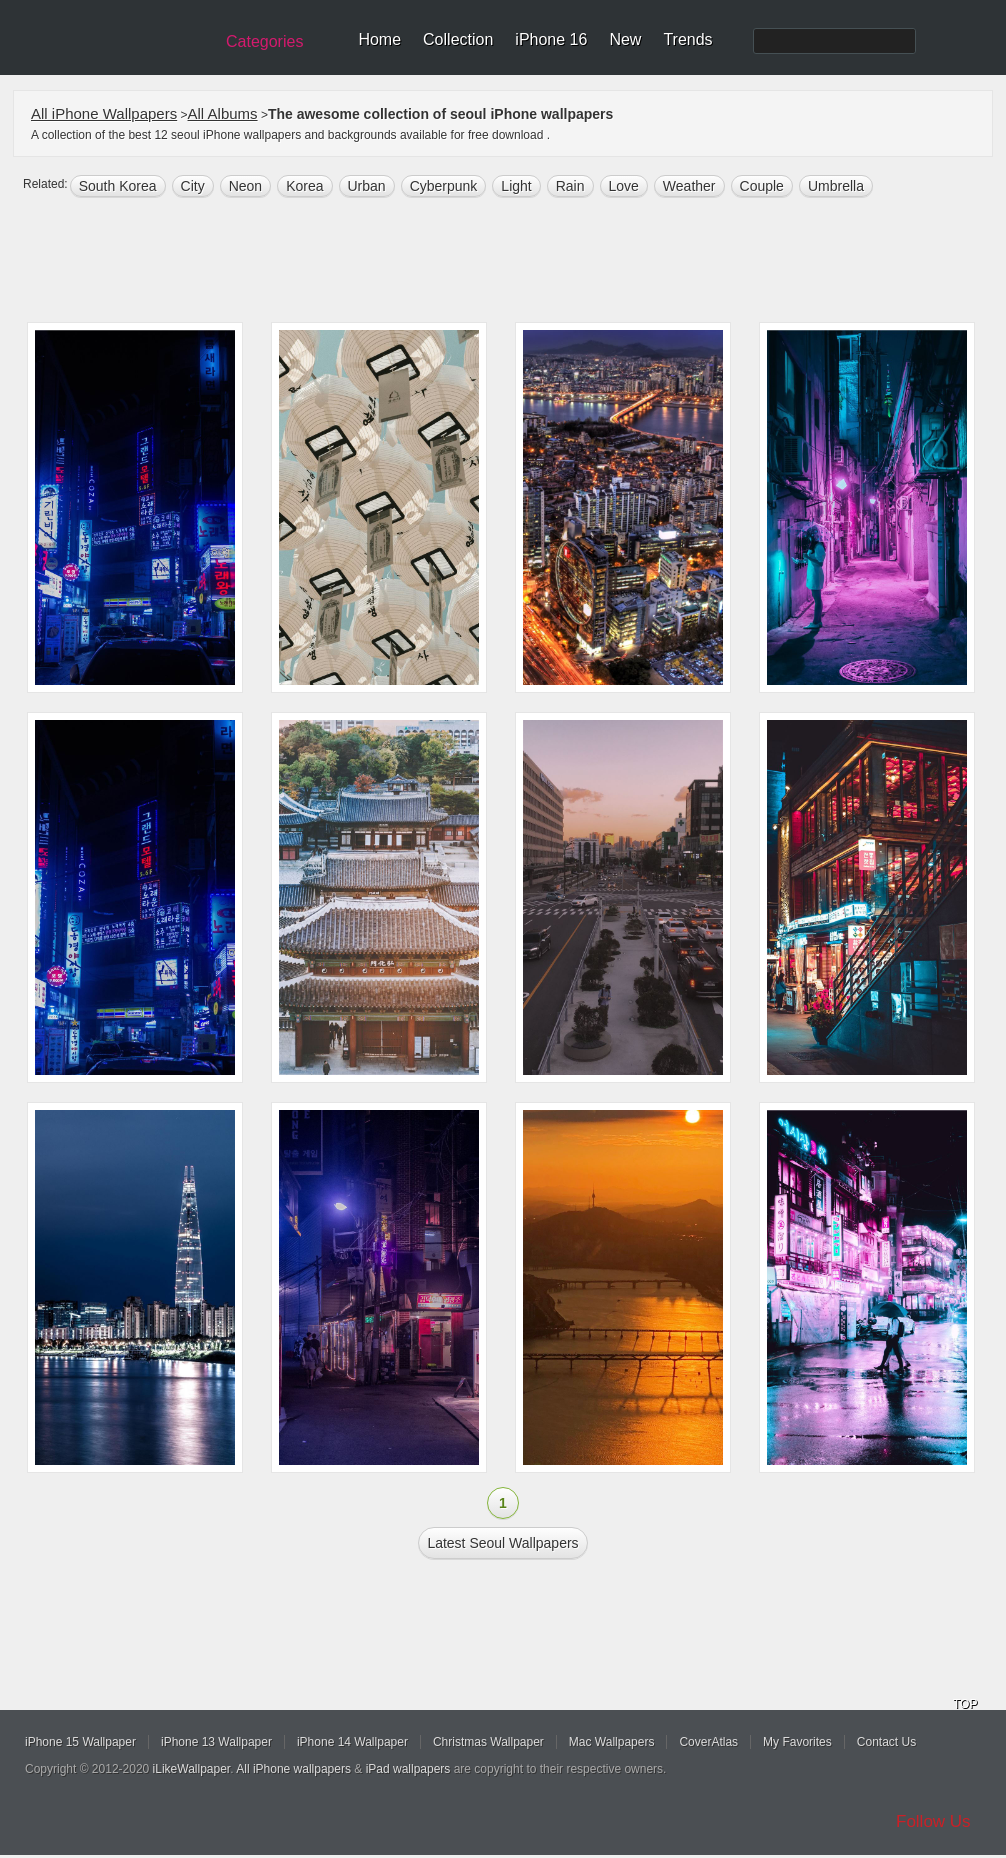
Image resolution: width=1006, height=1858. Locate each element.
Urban (367, 186)
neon (245, 186)
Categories (264, 41)
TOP (965, 1704)
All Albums (223, 113)
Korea (304, 186)
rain (570, 186)
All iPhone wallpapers (293, 1769)
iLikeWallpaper (192, 1769)
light (516, 186)
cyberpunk (444, 186)
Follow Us (933, 1821)
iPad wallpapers (408, 1769)
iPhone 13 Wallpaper (216, 1742)
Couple (762, 186)
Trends (687, 39)
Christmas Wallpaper (488, 1742)
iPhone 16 (551, 39)
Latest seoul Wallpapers (502, 1543)
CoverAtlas (708, 1742)
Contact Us (886, 1742)
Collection (458, 39)
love (624, 186)
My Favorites (797, 1742)
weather (689, 186)
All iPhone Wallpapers (104, 113)
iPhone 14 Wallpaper (352, 1742)
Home (379, 39)
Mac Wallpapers (612, 1742)
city (193, 186)
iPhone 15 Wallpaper (80, 1742)
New (625, 39)
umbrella (836, 186)
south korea (118, 186)
